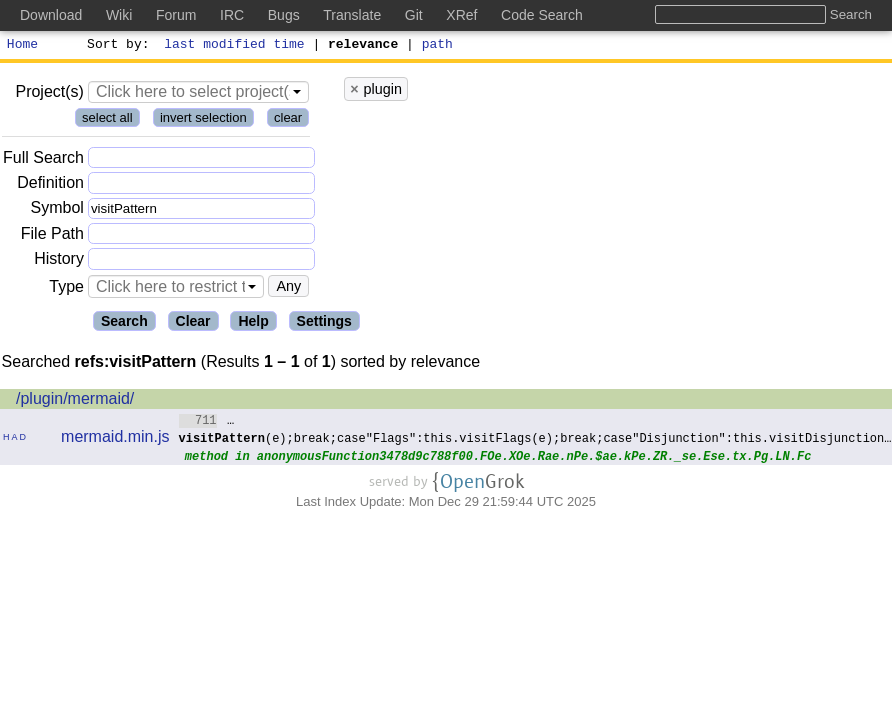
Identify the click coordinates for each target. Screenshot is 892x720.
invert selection (203, 120)
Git (414, 15)
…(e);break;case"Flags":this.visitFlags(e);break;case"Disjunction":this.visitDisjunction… (535, 431)
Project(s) (49, 94)
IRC (232, 15)
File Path (52, 236)
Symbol (57, 211)
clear (288, 120)
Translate (352, 15)
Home (22, 46)
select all (107, 120)
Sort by (115, 46)
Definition (50, 185)
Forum (176, 15)
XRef (461, 15)
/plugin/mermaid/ (75, 401)
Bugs (284, 15)
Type (66, 289)
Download (51, 15)
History (59, 261)
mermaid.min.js (115, 439)
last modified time (235, 46)
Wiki (119, 15)
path (437, 46)
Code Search (542, 15)
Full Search (43, 160)
